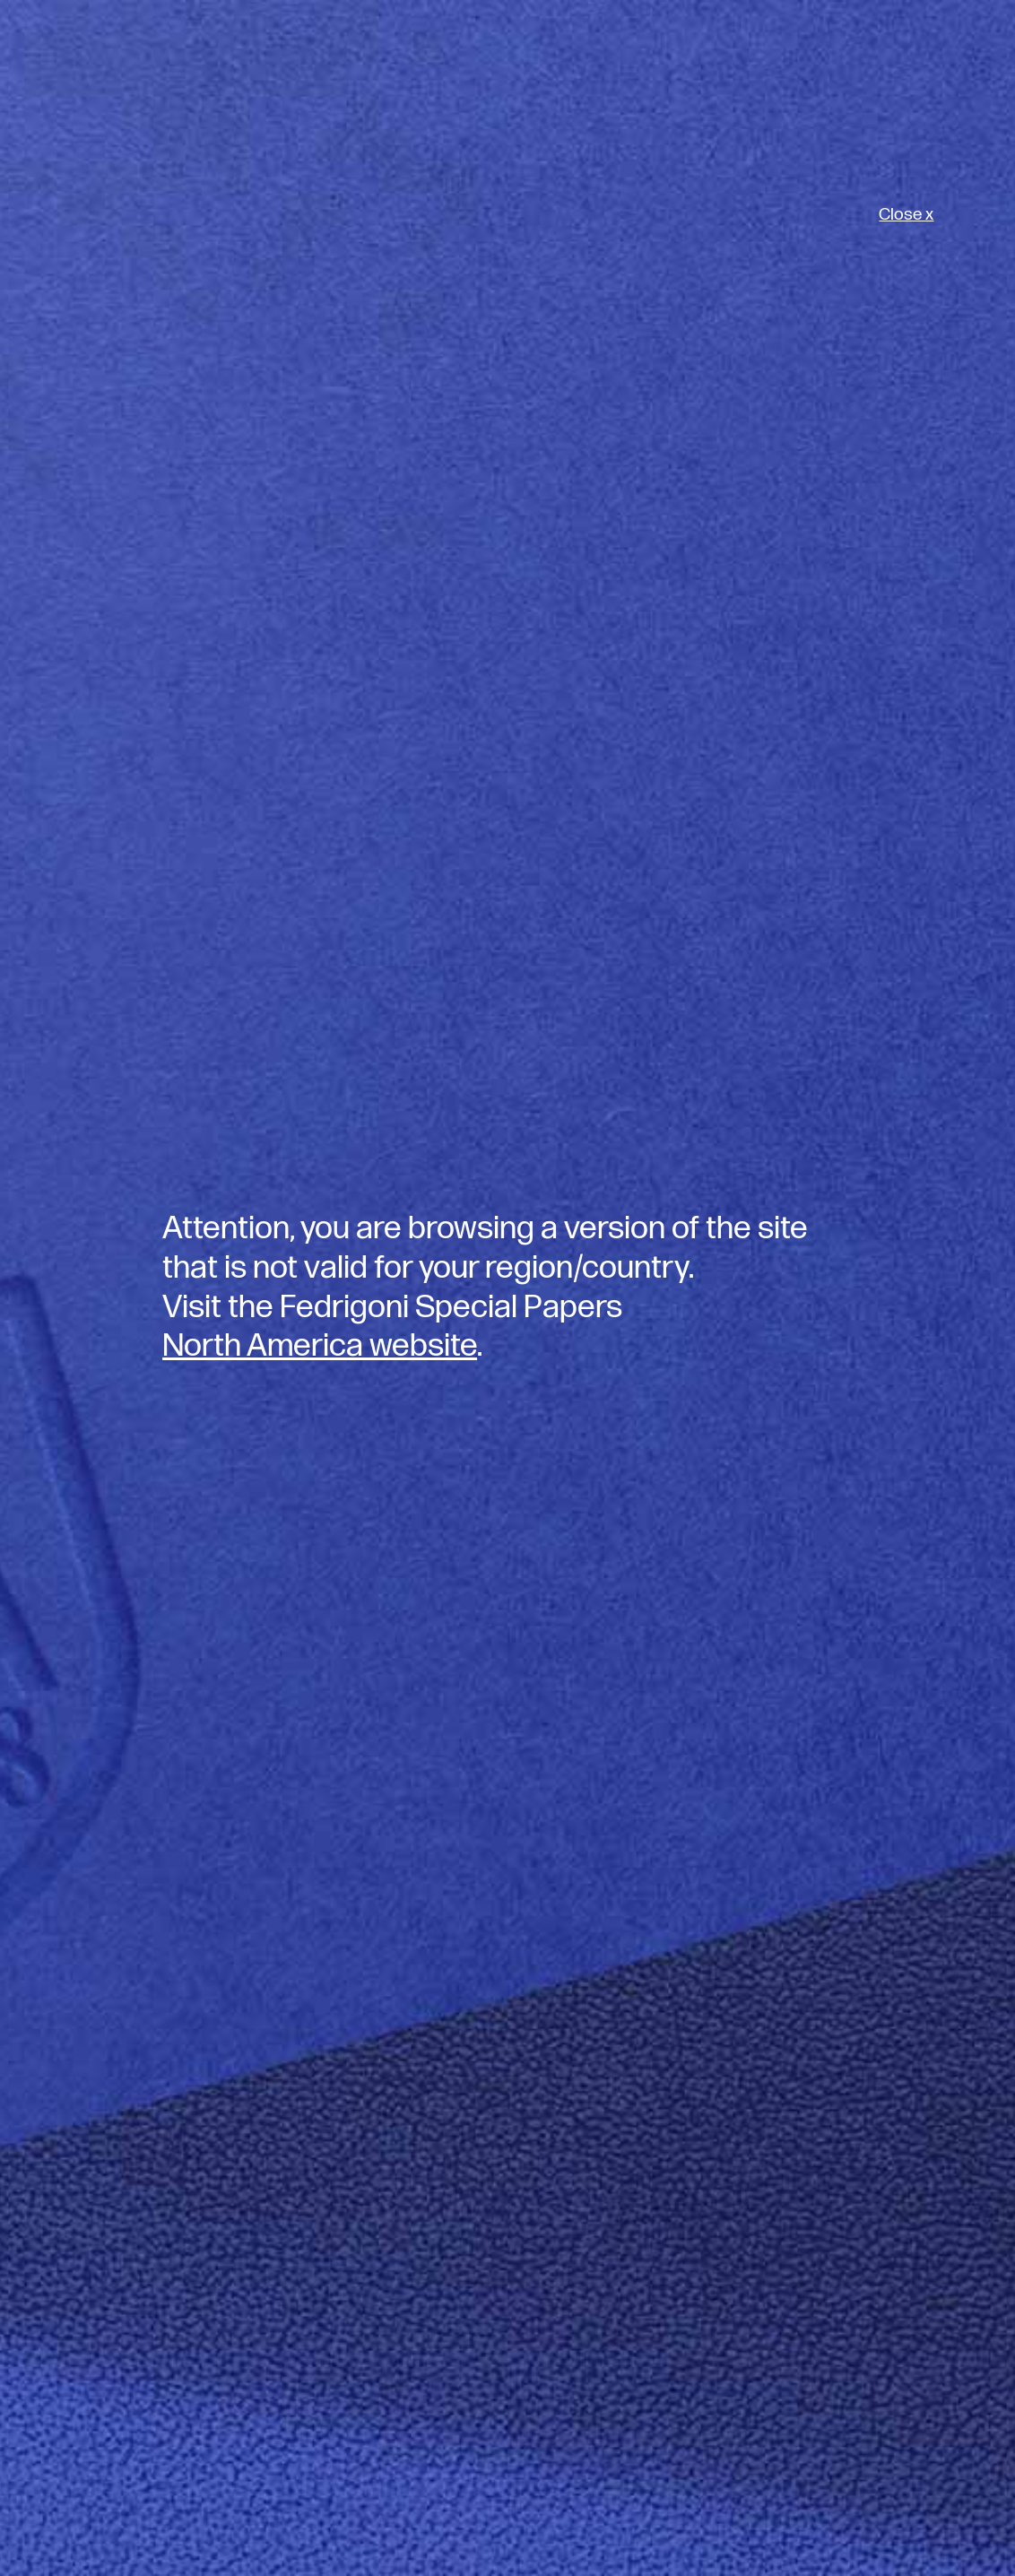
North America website (319, 1346)
